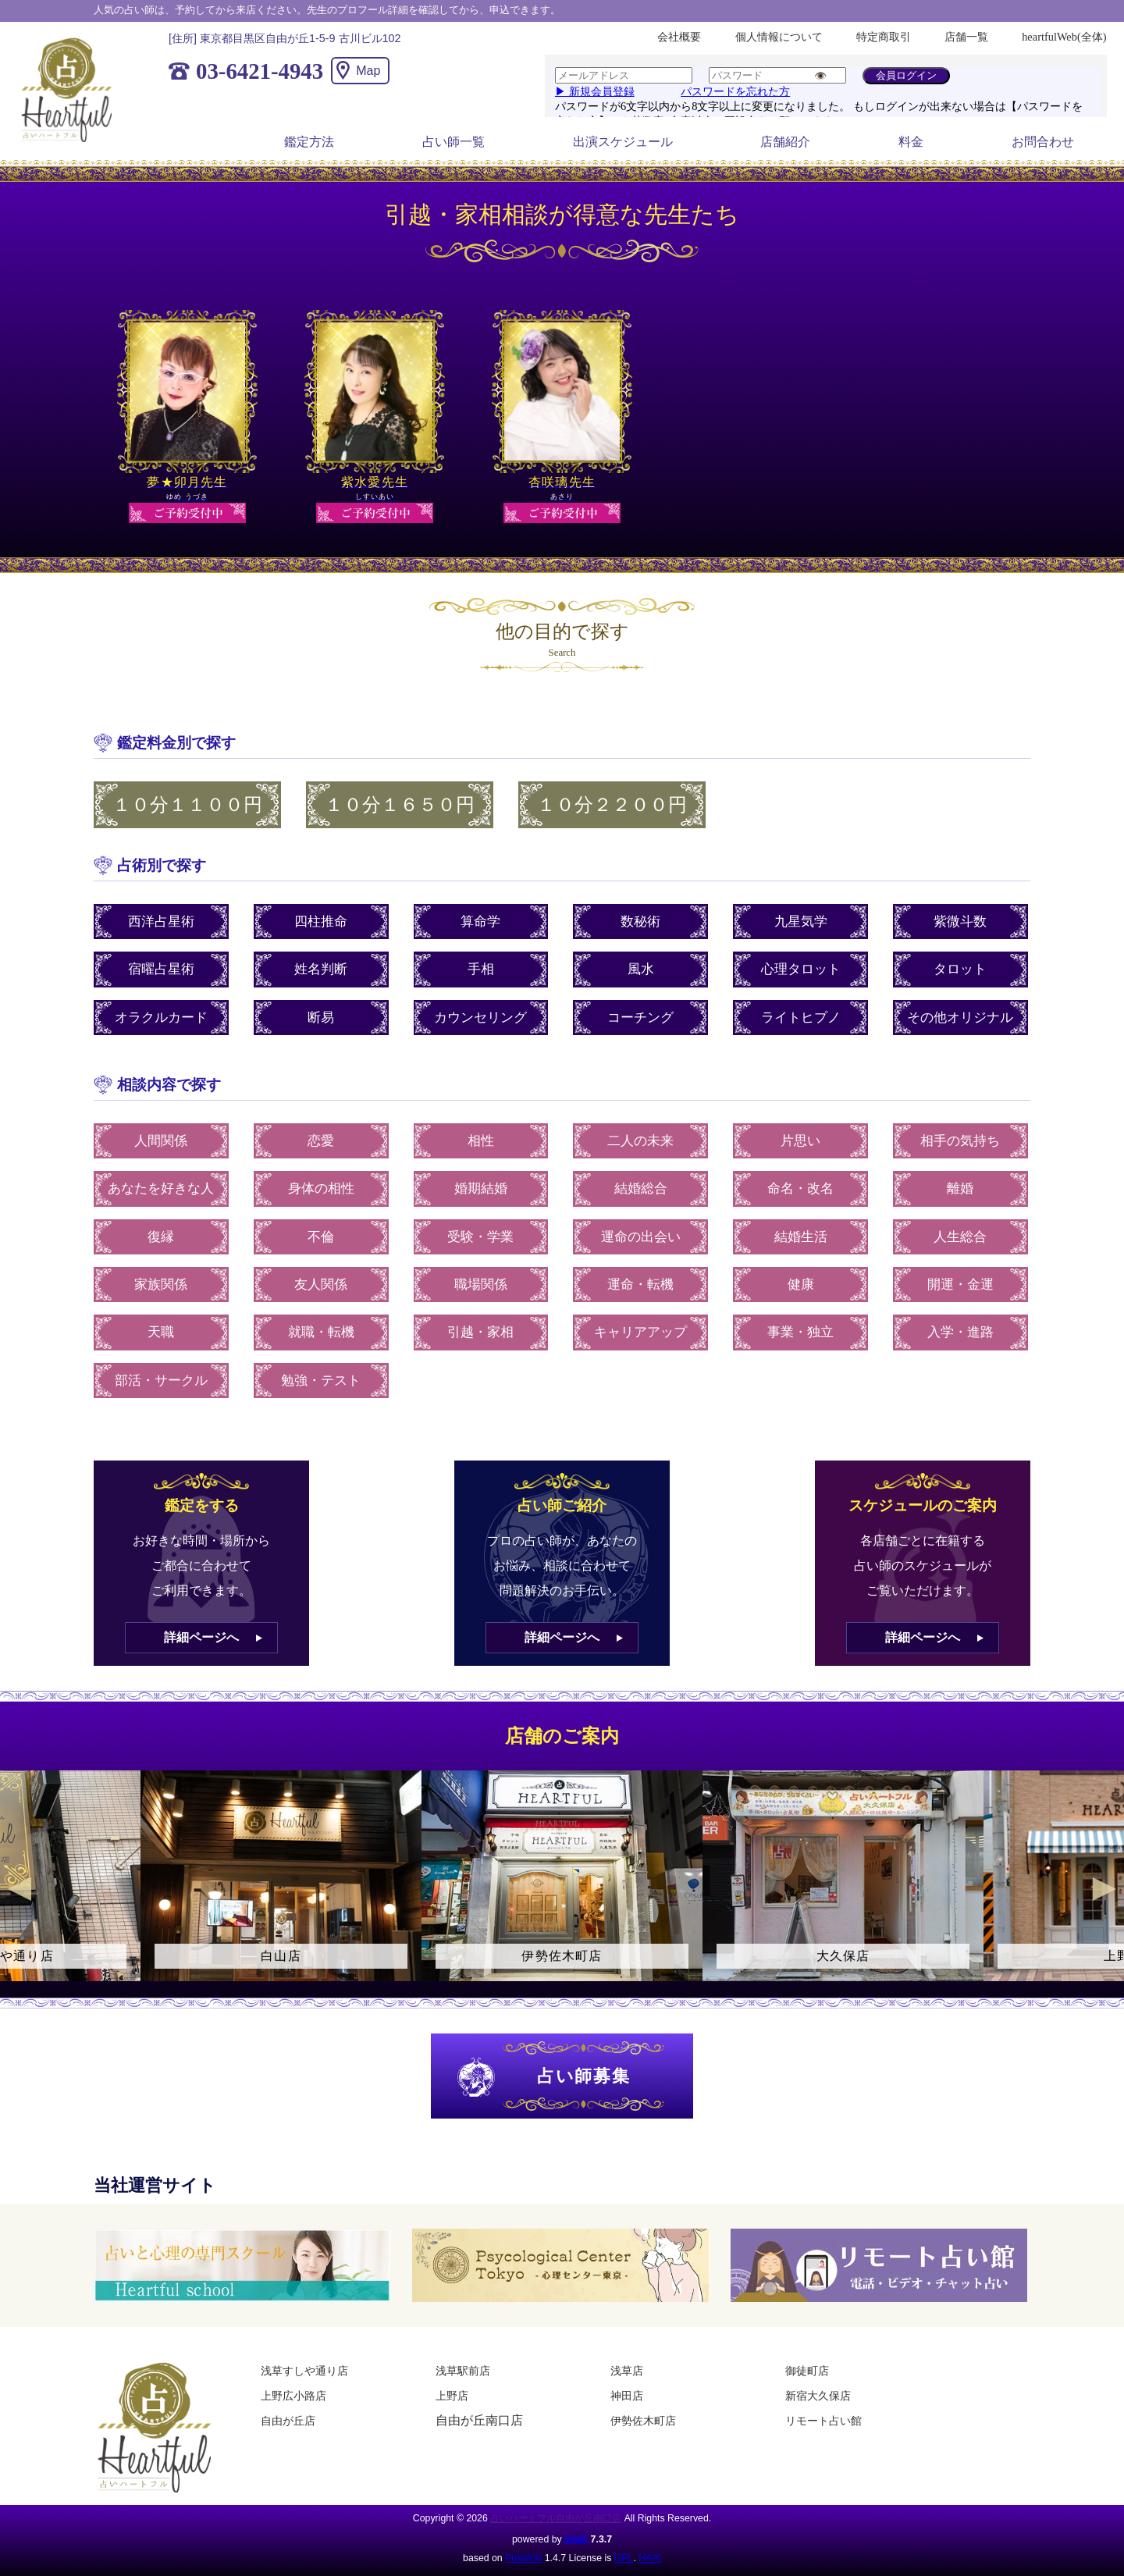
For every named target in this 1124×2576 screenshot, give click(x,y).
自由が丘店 (288, 2420)
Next (1104, 1889)
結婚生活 (800, 1236)
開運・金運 (960, 1284)
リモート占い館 (823, 2420)
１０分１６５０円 (400, 805)
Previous (19, 1889)
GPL (624, 2558)
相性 (481, 1140)
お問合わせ (1043, 141)
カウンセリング (480, 1017)
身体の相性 (321, 1188)
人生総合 (960, 1236)
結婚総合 (640, 1188)
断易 (321, 1017)
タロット (960, 969)
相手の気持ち (960, 1140)
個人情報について (779, 36)
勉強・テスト (321, 1380)
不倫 (321, 1236)
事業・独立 (800, 1332)
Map (368, 70)
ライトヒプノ (801, 1017)
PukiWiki (523, 2558)
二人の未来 (640, 1140)
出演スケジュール (623, 141)
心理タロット (801, 969)
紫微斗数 (960, 921)
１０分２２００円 (612, 805)
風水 (641, 969)
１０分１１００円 (187, 805)
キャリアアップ (640, 1332)
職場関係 (480, 1284)
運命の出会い (641, 1236)
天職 (161, 1332)
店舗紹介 (785, 141)
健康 (801, 1284)
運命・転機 (640, 1284)
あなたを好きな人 (161, 1188)
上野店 (452, 2395)
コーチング (640, 1017)
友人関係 (320, 1284)
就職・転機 (321, 1332)
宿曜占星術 (161, 969)
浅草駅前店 (463, 2370)
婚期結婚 (480, 1188)
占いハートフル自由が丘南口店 (555, 2518)
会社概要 (679, 36)
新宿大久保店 (818, 2395)
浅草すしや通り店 (304, 2370)
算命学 (480, 921)
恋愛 (321, 1140)
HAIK (576, 2539)
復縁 (161, 1236)
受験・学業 (480, 1236)
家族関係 (160, 1284)
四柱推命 (320, 921)
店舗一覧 (966, 36)
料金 (910, 141)
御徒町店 (807, 2370)
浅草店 (626, 2370)
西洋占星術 (161, 921)
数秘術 (640, 921)
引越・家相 (480, 1332)
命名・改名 (800, 1188)
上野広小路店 (293, 2395)
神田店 (626, 2395)
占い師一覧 (453, 141)
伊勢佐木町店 (643, 2420)
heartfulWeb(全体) (1064, 36)
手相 (481, 969)
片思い (800, 1140)
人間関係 (160, 1140)
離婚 (960, 1188)
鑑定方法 (309, 141)
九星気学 (800, 921)
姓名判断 (320, 969)
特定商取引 (883, 36)
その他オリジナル (960, 1017)
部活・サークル (161, 1380)
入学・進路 (960, 1332)
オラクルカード (161, 1017)
